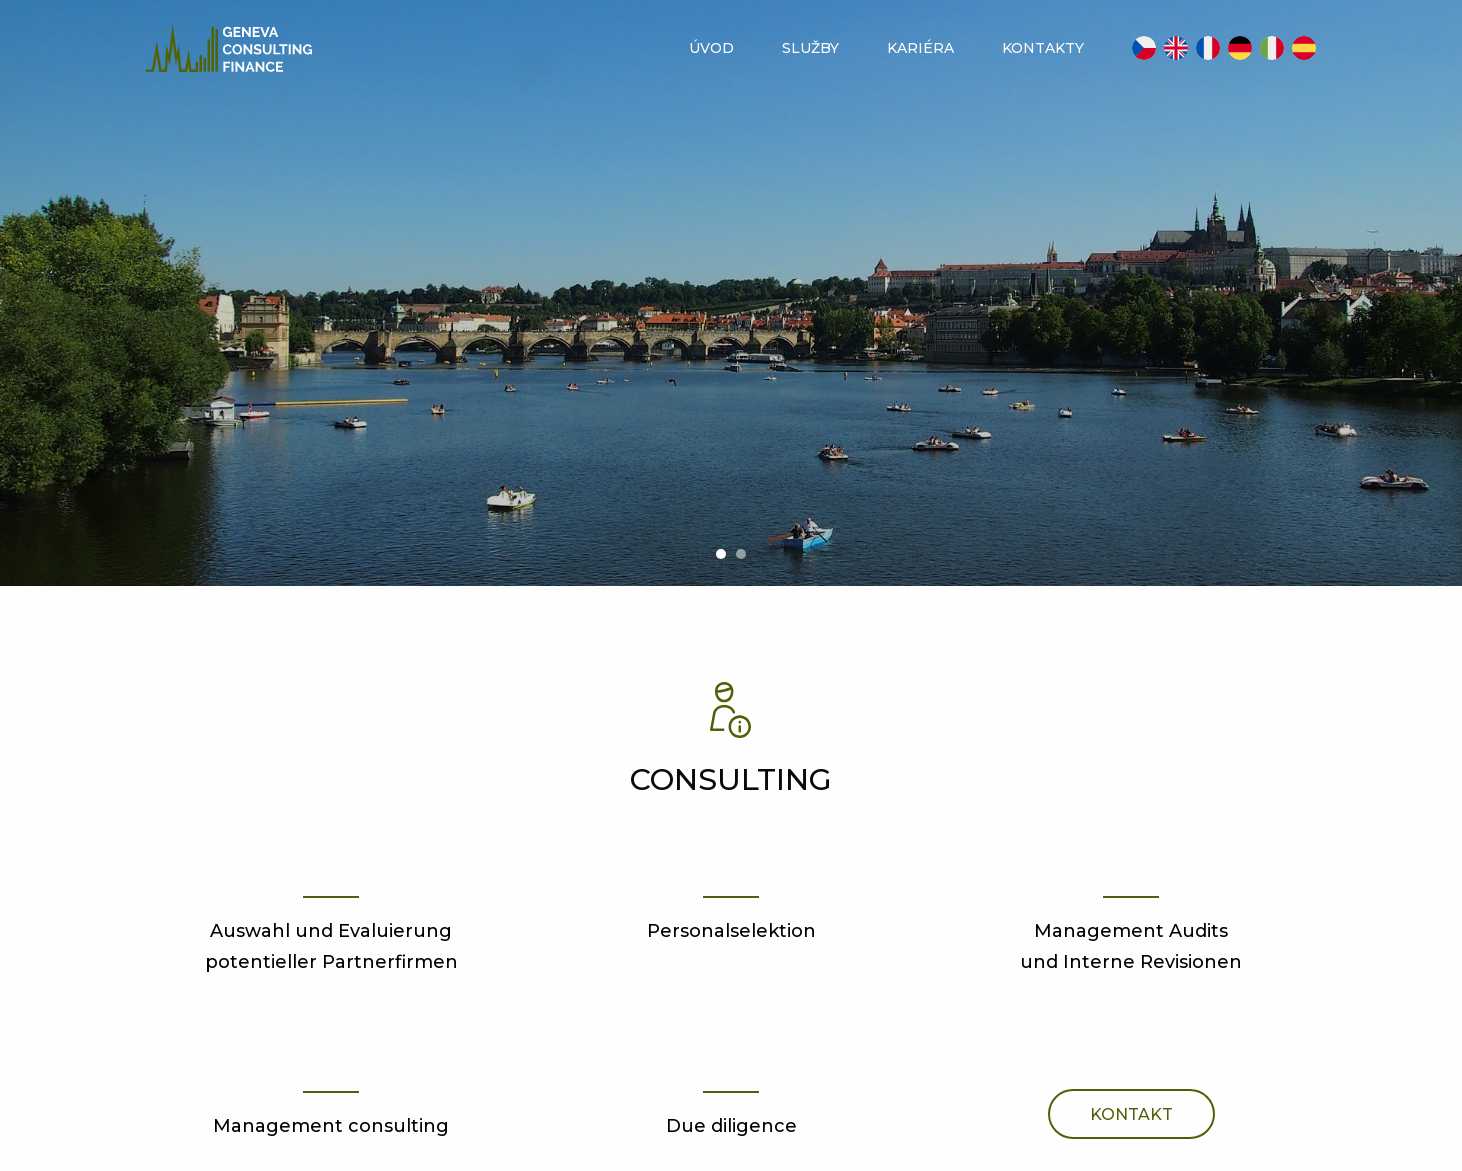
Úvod (711, 48)
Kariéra (920, 48)
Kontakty (1043, 48)
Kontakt (1131, 1114)
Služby (810, 48)
